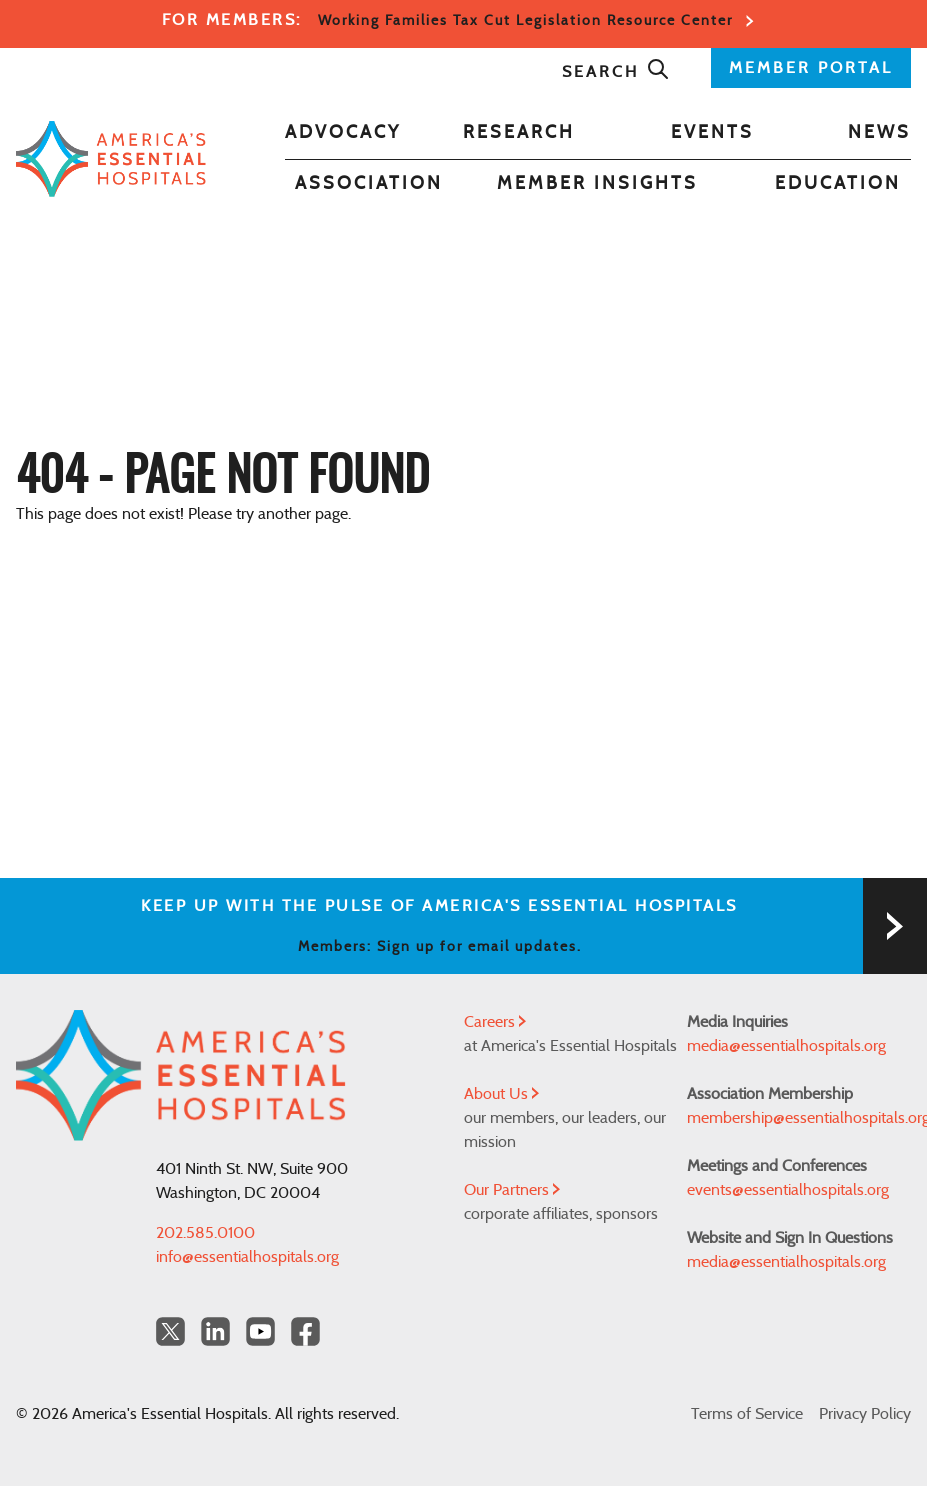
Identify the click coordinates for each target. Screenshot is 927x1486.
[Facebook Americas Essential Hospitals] (305, 1331)
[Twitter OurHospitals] (170, 1331)
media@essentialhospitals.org (786, 1046)
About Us (501, 1094)
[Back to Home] (111, 158)
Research (519, 133)
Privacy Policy (865, 1414)
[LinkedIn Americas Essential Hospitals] (215, 1331)
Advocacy (343, 133)
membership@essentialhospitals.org (799, 1118)
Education (838, 184)
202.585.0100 (205, 1233)
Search (616, 72)
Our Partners (512, 1190)
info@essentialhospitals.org (247, 1257)
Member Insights (597, 184)
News (879, 133)
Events (712, 133)
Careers (495, 1022)
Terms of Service (747, 1414)
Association (369, 184)
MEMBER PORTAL (811, 68)
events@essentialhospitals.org (788, 1190)
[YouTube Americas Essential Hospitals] (260, 1331)
